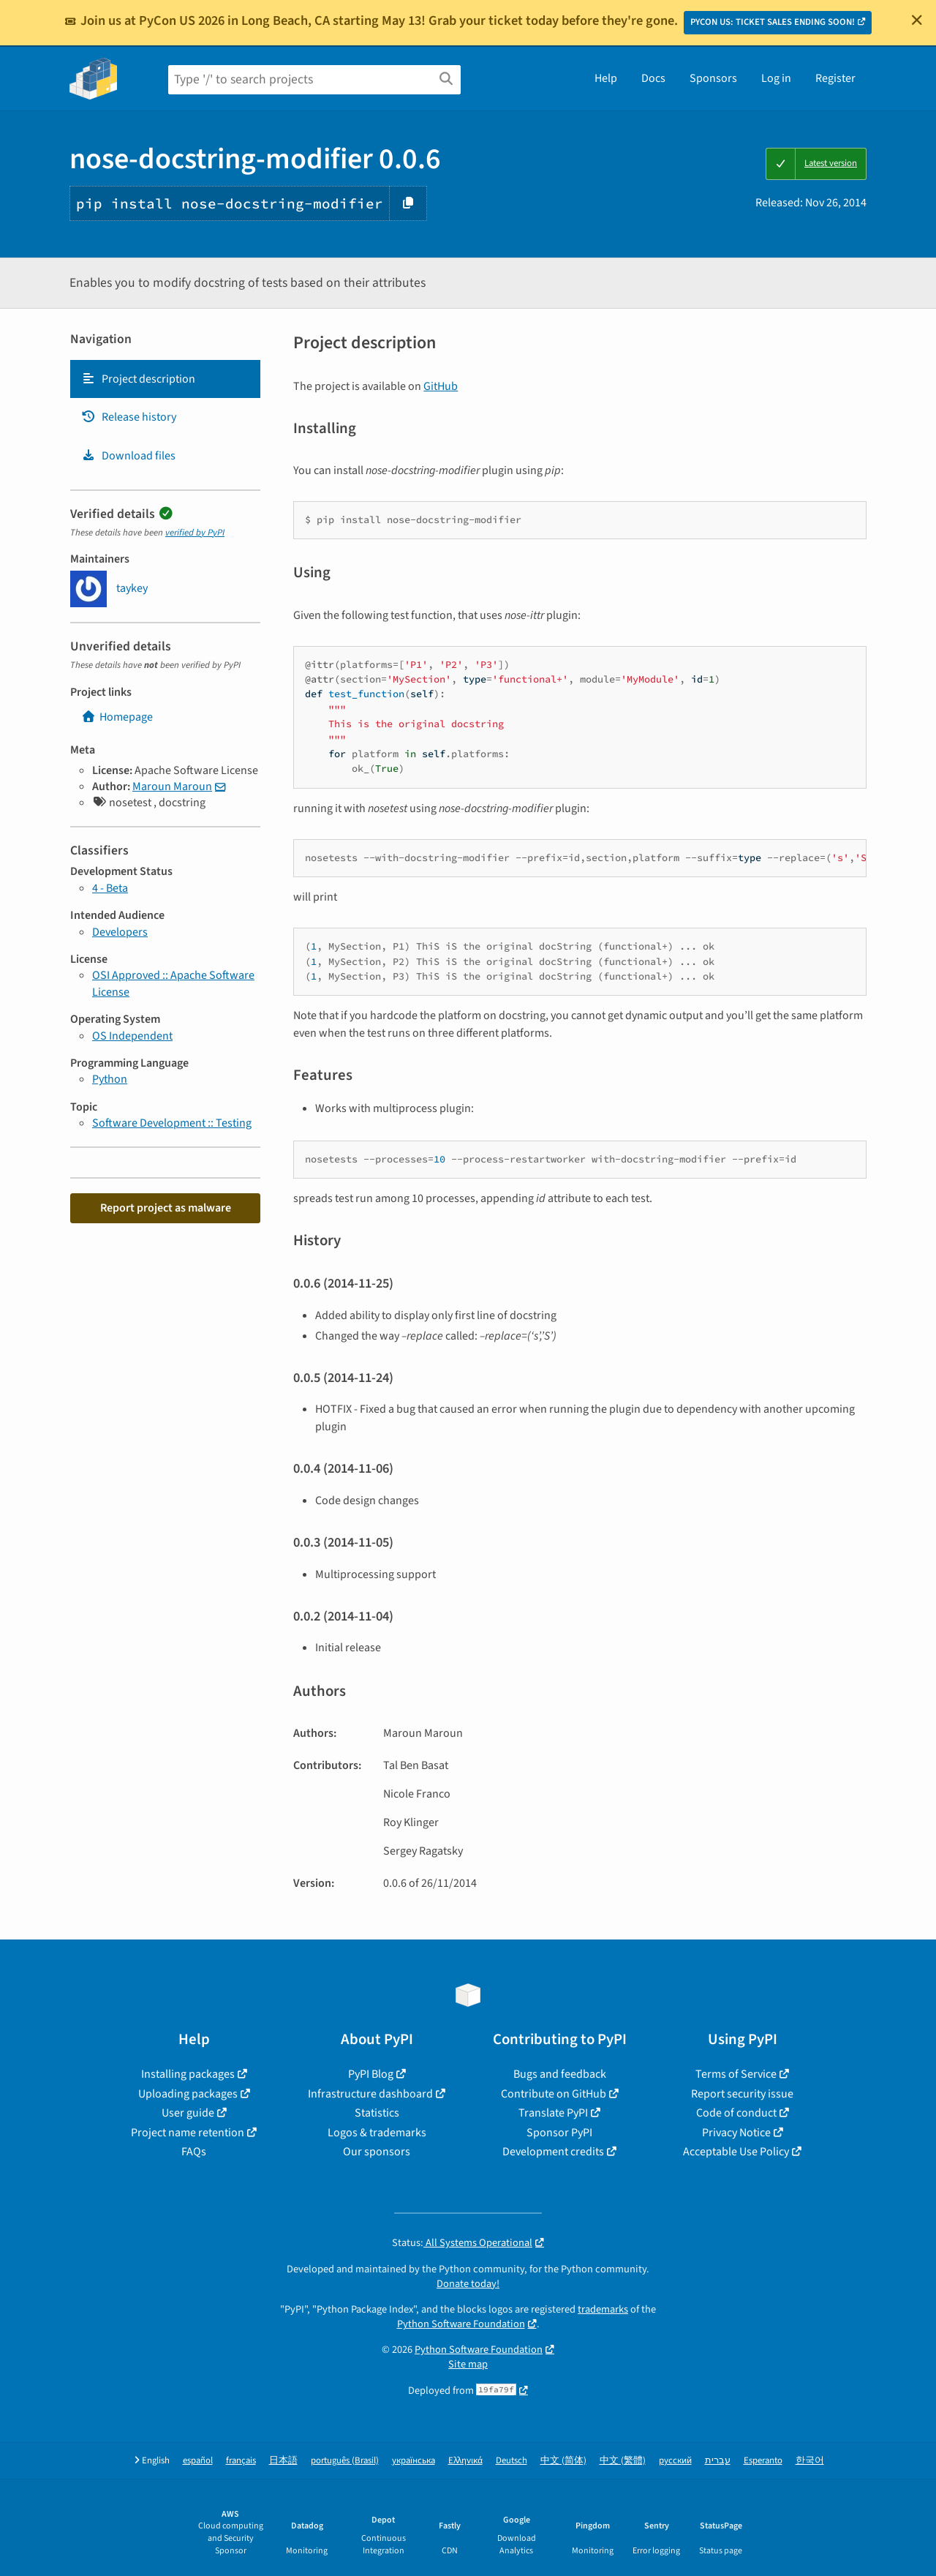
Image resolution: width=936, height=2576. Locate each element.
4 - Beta (110, 888)
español (198, 2461)
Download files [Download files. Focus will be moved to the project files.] (128, 456)
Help (606, 78)
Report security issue (742, 2094)
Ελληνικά (465, 2461)
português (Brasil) (345, 2461)
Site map (468, 2364)
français (241, 2461)
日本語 (283, 2461)
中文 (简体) (563, 2461)
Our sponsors (376, 2152)
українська (413, 2461)
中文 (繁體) (623, 2461)
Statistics (377, 2113)
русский (675, 2461)
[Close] (917, 20)
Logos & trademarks (377, 2133)
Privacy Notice (736, 2133)
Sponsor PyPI (559, 2133)
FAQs (193, 2152)
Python (109, 1079)
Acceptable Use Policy (736, 2152)
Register (835, 78)
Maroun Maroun (172, 786)
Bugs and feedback (559, 2074)
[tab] (165, 379)
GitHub (440, 386)
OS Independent (132, 1036)
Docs (653, 78)
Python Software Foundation (461, 2324)
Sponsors (713, 78)
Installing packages (188, 2074)
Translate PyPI (553, 2113)
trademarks (603, 2309)
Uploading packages (188, 2094)
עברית (718, 2461)
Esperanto (763, 2461)
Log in (776, 78)
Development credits (553, 2152)
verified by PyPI (194, 532)
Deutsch (511, 2461)
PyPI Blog (370, 2074)
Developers (120, 932)
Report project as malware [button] (165, 1208)
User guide (188, 2113)
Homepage (117, 717)
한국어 (810, 2461)
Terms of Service (736, 2074)
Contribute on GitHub (553, 2094)
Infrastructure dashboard (370, 2094)
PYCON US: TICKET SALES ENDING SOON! (772, 22)
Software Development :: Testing (172, 1123)
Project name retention (187, 2133)
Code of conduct (736, 2113)
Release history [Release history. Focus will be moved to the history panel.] (128, 417)
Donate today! (468, 2283)
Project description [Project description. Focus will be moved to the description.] (138, 379)
